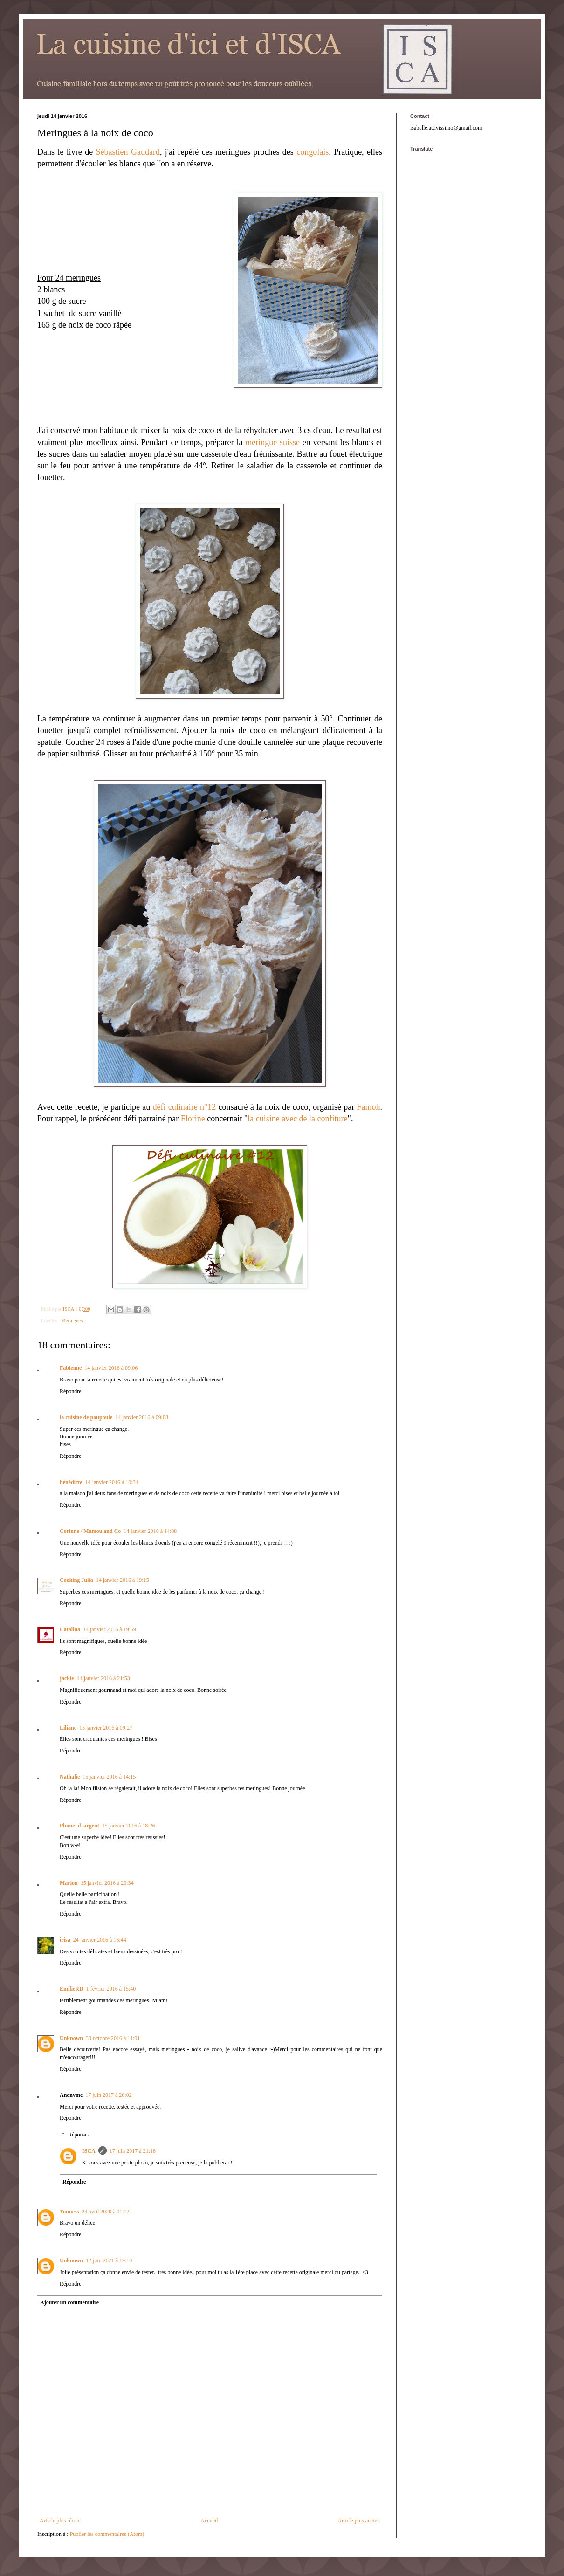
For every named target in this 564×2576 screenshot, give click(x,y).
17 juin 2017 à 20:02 (108, 2095)
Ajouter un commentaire (69, 2302)
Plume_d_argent (79, 1825)
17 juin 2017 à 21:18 (133, 2151)
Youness (69, 2211)
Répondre (71, 1391)
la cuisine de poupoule (86, 1417)
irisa (65, 1940)
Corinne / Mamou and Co (90, 1531)
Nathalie (70, 1776)
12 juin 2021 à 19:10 (109, 2260)
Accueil (209, 2520)
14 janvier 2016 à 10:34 (111, 1482)
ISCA (89, 2151)
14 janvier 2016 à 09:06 (111, 1368)
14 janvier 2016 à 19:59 (109, 1629)
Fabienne (71, 1368)
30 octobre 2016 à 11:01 (113, 2038)
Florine (193, 1118)
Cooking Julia (76, 1580)
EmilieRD (71, 1988)
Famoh (368, 1107)
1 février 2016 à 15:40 (111, 1988)
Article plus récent (60, 2520)
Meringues (72, 1320)
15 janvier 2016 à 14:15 (109, 1776)
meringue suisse (272, 442)
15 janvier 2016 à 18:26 (128, 1825)
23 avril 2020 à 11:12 (105, 2211)
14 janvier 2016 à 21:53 (103, 1678)
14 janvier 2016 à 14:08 (150, 1531)
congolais (312, 152)
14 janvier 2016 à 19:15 (122, 1580)
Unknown (71, 2038)
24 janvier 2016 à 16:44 (99, 1940)
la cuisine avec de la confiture (297, 1118)
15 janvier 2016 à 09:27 (105, 1727)
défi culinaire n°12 (184, 1107)
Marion (69, 1883)
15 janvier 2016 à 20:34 (107, 1883)
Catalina (70, 1629)
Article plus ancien (358, 2520)
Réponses (78, 2134)
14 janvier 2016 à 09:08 (141, 1417)
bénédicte (71, 1482)
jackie (67, 1678)
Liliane (68, 1727)
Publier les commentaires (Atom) (107, 2534)
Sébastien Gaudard (128, 152)
